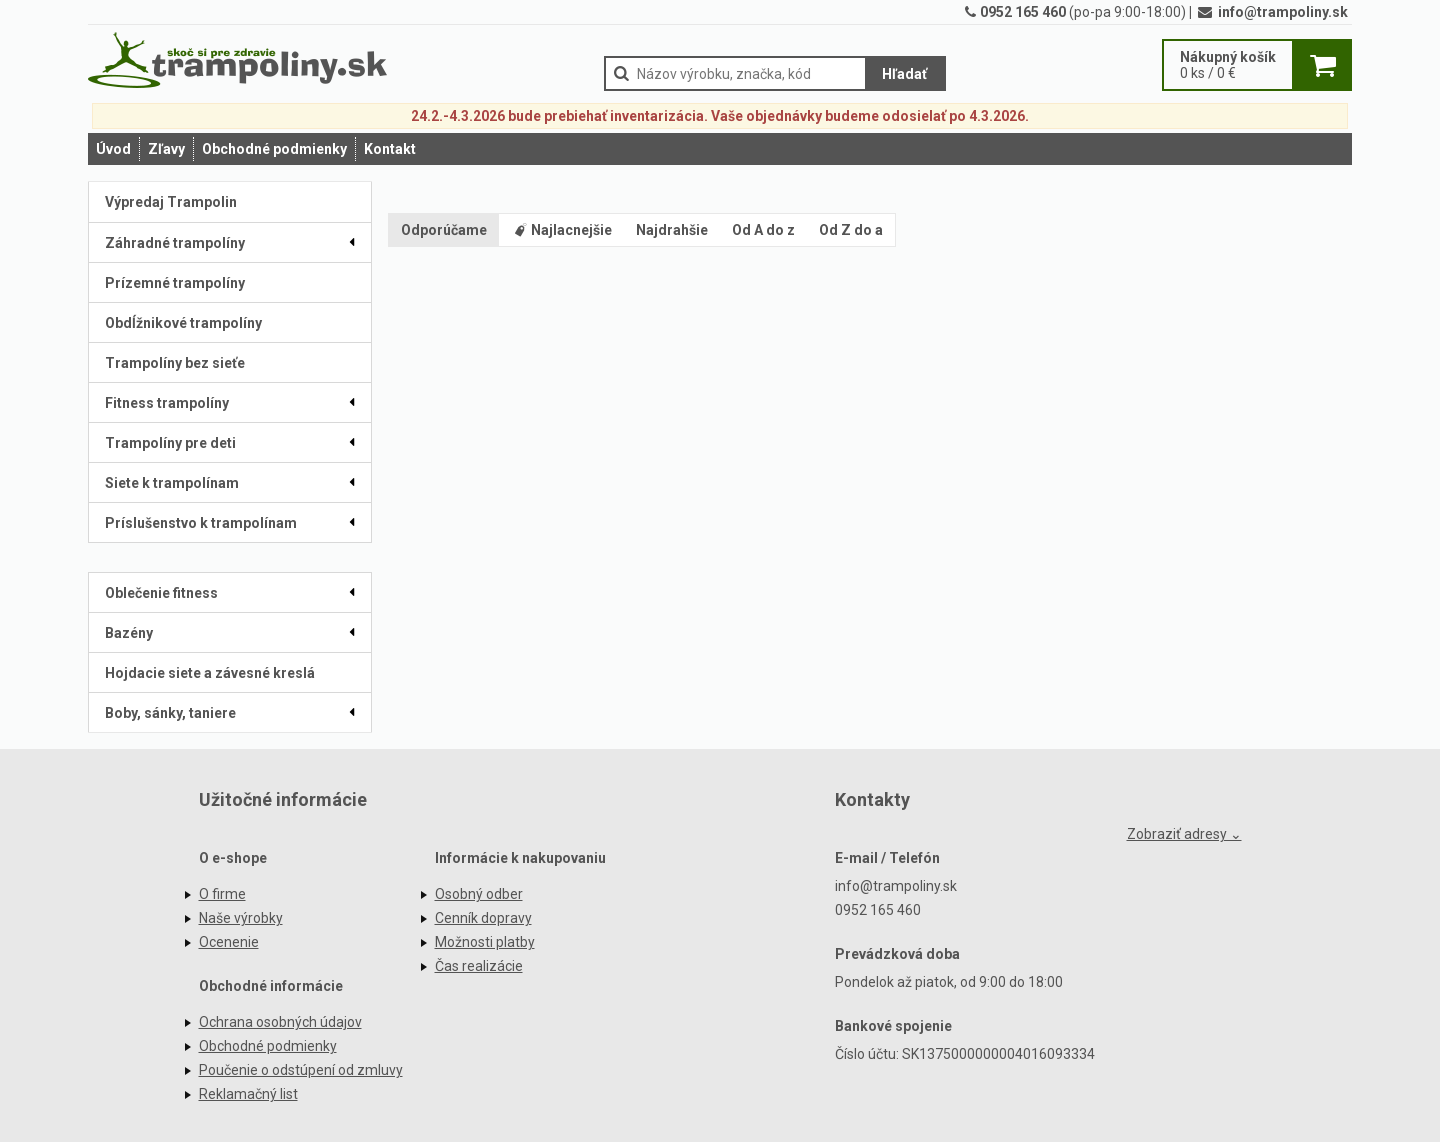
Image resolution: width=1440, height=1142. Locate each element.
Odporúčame (444, 230)
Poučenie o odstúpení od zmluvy (301, 1070)
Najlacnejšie (561, 230)
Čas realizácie (479, 966)
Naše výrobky (241, 918)
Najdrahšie (672, 230)
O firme (222, 894)
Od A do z (763, 230)
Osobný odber (479, 894)
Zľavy (166, 149)
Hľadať (904, 74)
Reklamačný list (248, 1094)
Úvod (113, 149)
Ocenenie (229, 942)
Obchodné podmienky (274, 149)
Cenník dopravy (483, 918)
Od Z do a (851, 230)
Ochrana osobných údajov (280, 1022)
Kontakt (390, 149)
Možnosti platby (485, 942)
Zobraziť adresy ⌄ (1184, 834)
